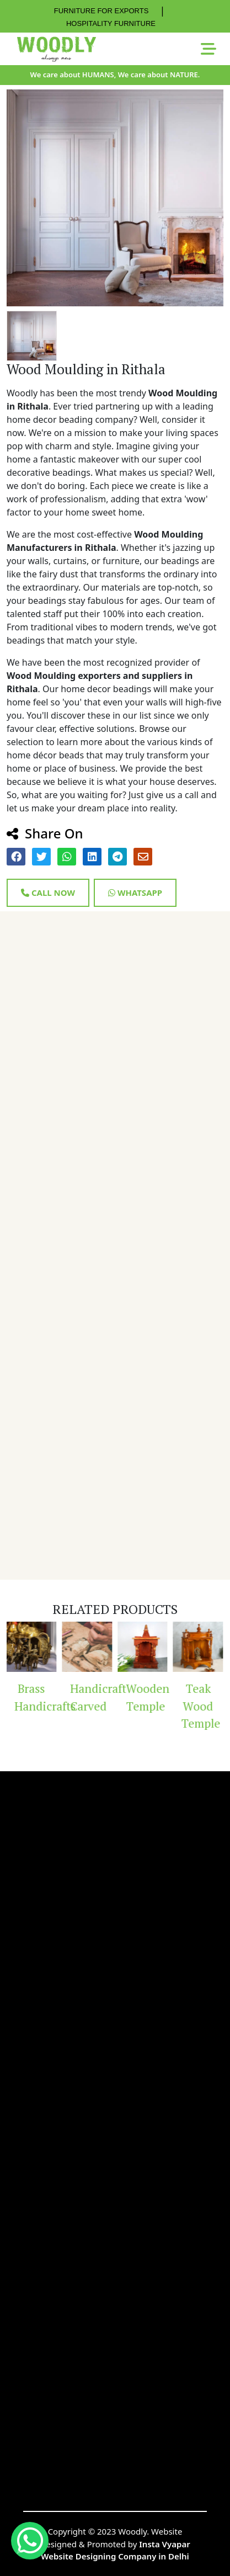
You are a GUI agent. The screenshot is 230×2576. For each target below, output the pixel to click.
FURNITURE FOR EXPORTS (101, 11)
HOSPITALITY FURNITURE (111, 23)
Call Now (48, 892)
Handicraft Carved (92, 1697)
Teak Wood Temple (201, 1706)
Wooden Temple (147, 1697)
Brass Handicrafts (36, 1697)
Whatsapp (135, 892)
